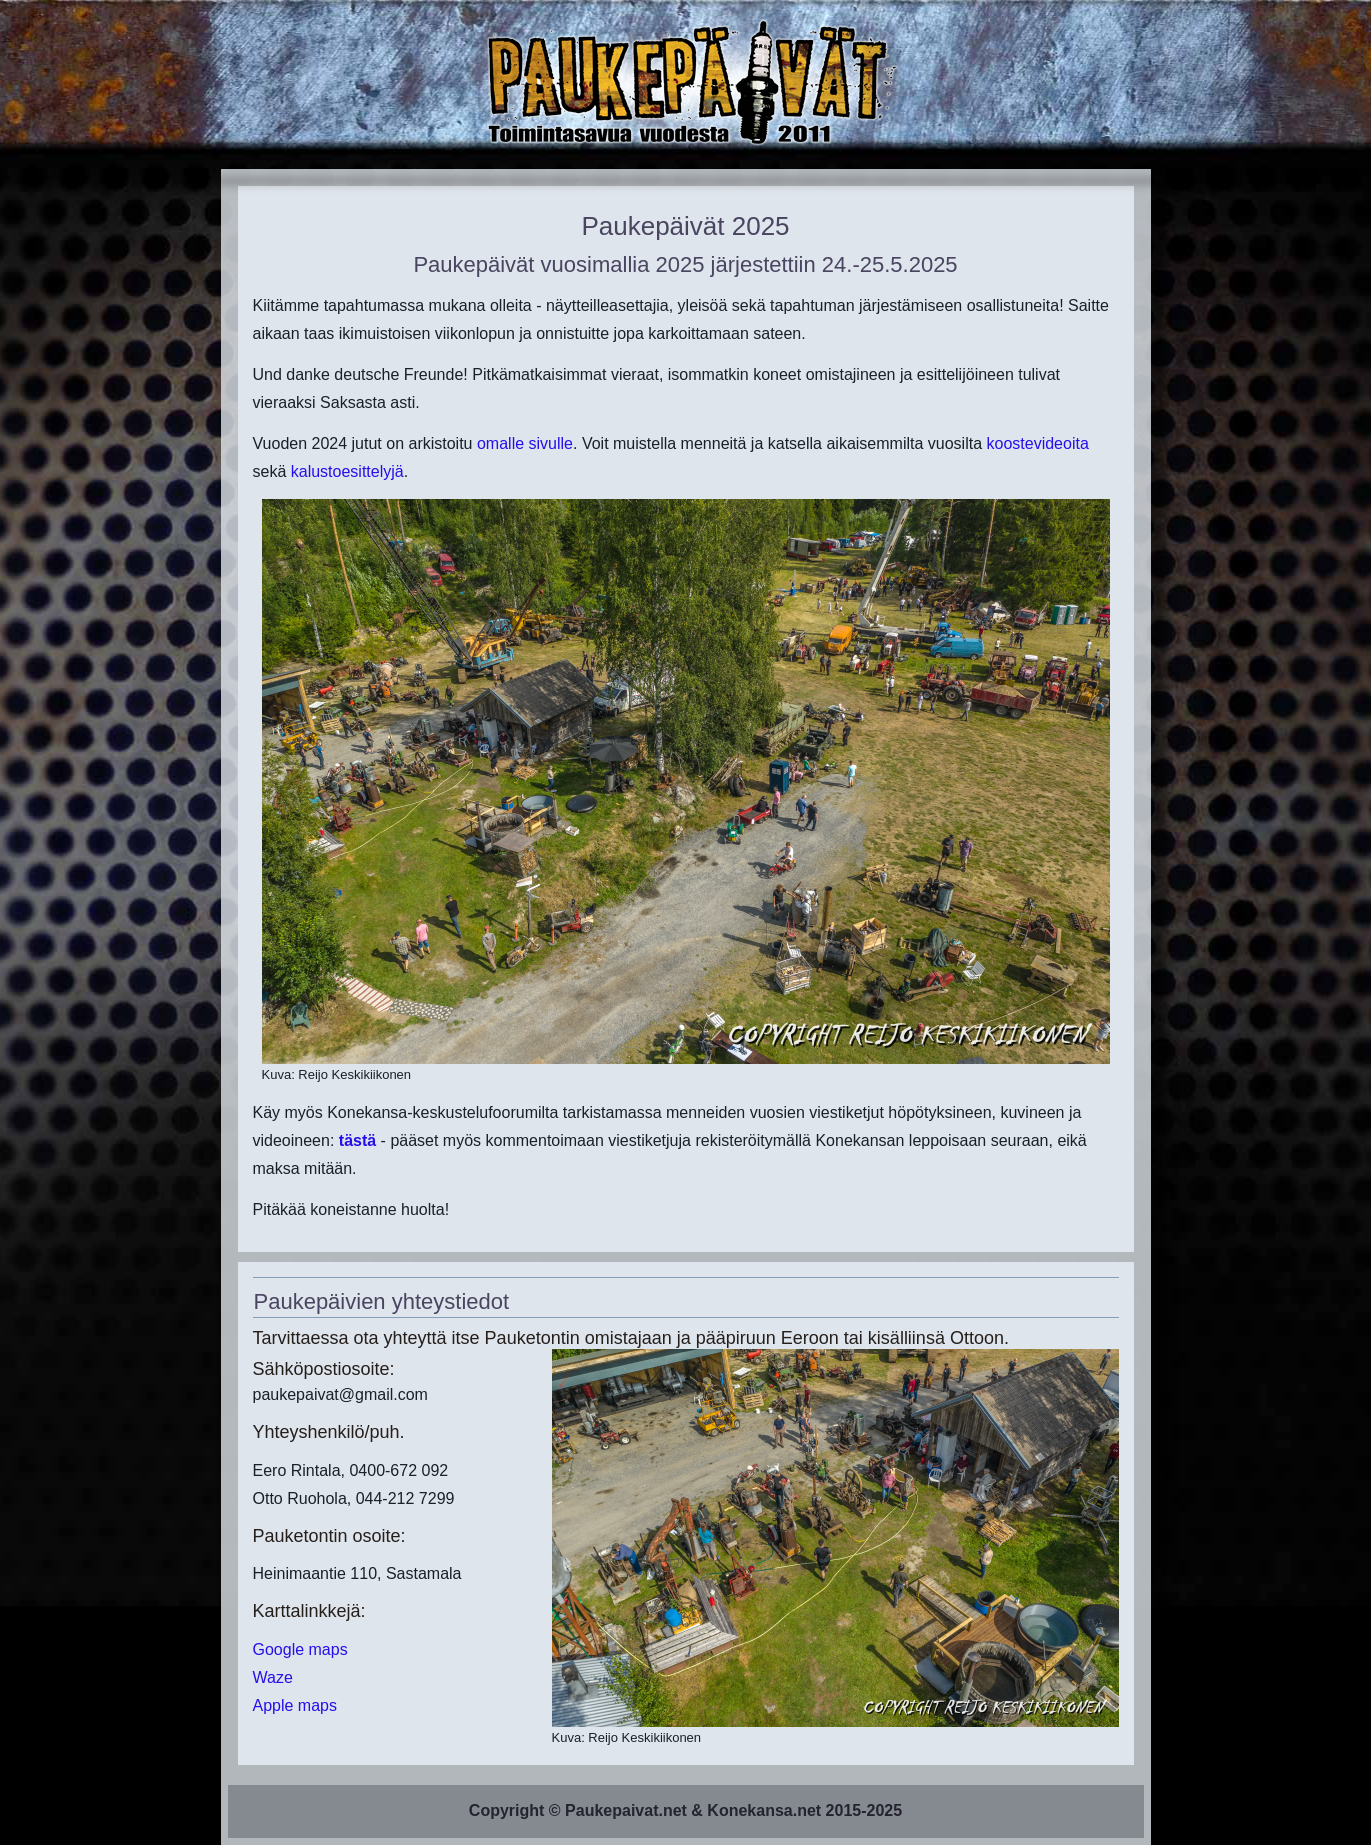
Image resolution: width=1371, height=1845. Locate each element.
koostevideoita (1038, 443)
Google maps (300, 1649)
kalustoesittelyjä (347, 471)
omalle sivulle (525, 443)
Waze (273, 1677)
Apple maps (295, 1705)
